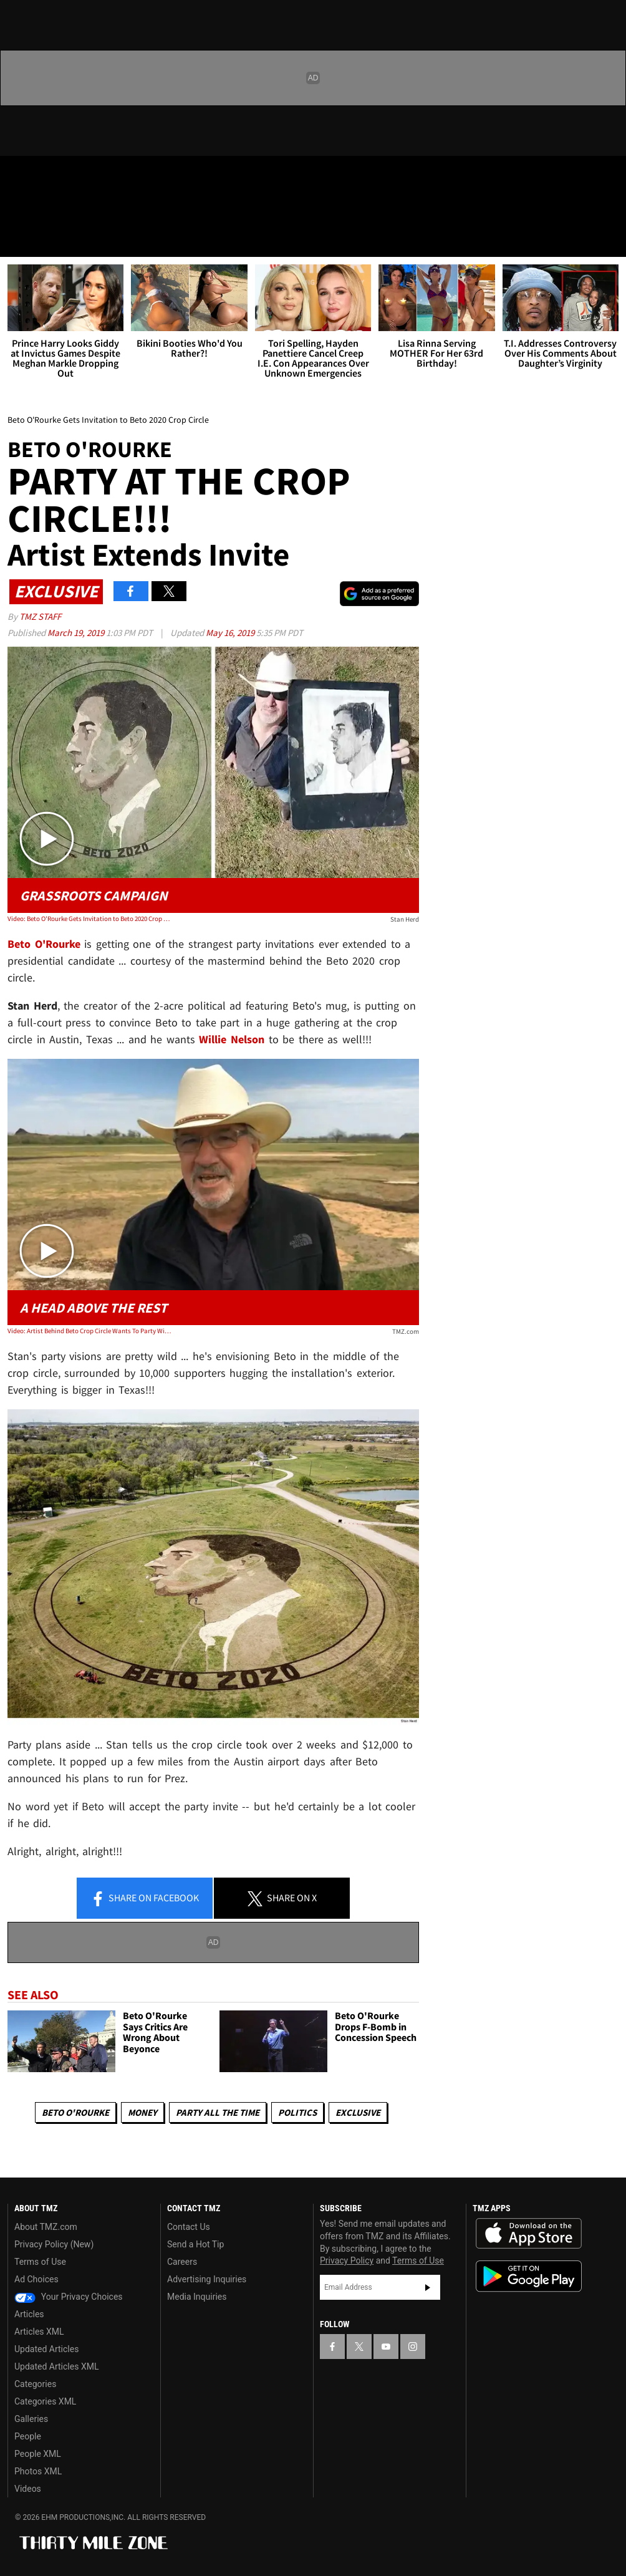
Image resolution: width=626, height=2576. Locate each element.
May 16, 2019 (231, 633)
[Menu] (17, 239)
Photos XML (38, 2471)
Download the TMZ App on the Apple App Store (529, 2233)
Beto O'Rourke (43, 944)
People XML (37, 2454)
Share (144, 1898)
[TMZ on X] (50, 176)
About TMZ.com (45, 2227)
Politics (297, 2112)
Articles (29, 2314)
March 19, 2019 (76, 633)
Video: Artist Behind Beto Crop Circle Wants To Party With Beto (89, 1330)
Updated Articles (46, 2349)
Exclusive (357, 2112)
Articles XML (39, 2332)
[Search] (608, 239)
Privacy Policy (346, 2260)
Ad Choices (36, 2279)
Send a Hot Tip (195, 2244)
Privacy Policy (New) (54, 2244)
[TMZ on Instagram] (110, 176)
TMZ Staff (40, 616)
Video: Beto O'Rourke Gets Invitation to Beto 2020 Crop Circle (89, 918)
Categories (35, 2384)
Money (142, 2112)
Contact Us (188, 2227)
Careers (182, 2262)
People (27, 2436)
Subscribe (427, 2287)
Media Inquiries (196, 2297)
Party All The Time (217, 2112)
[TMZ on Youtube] (80, 176)
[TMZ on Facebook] (20, 176)
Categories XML (45, 2401)
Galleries (31, 2419)
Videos (27, 2489)
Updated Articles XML (56, 2366)
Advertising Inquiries (206, 2279)
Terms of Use (40, 2262)
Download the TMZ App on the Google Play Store (529, 2276)
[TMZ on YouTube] (385, 2346)
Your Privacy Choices (68, 2297)
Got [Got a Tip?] (41, 209)
